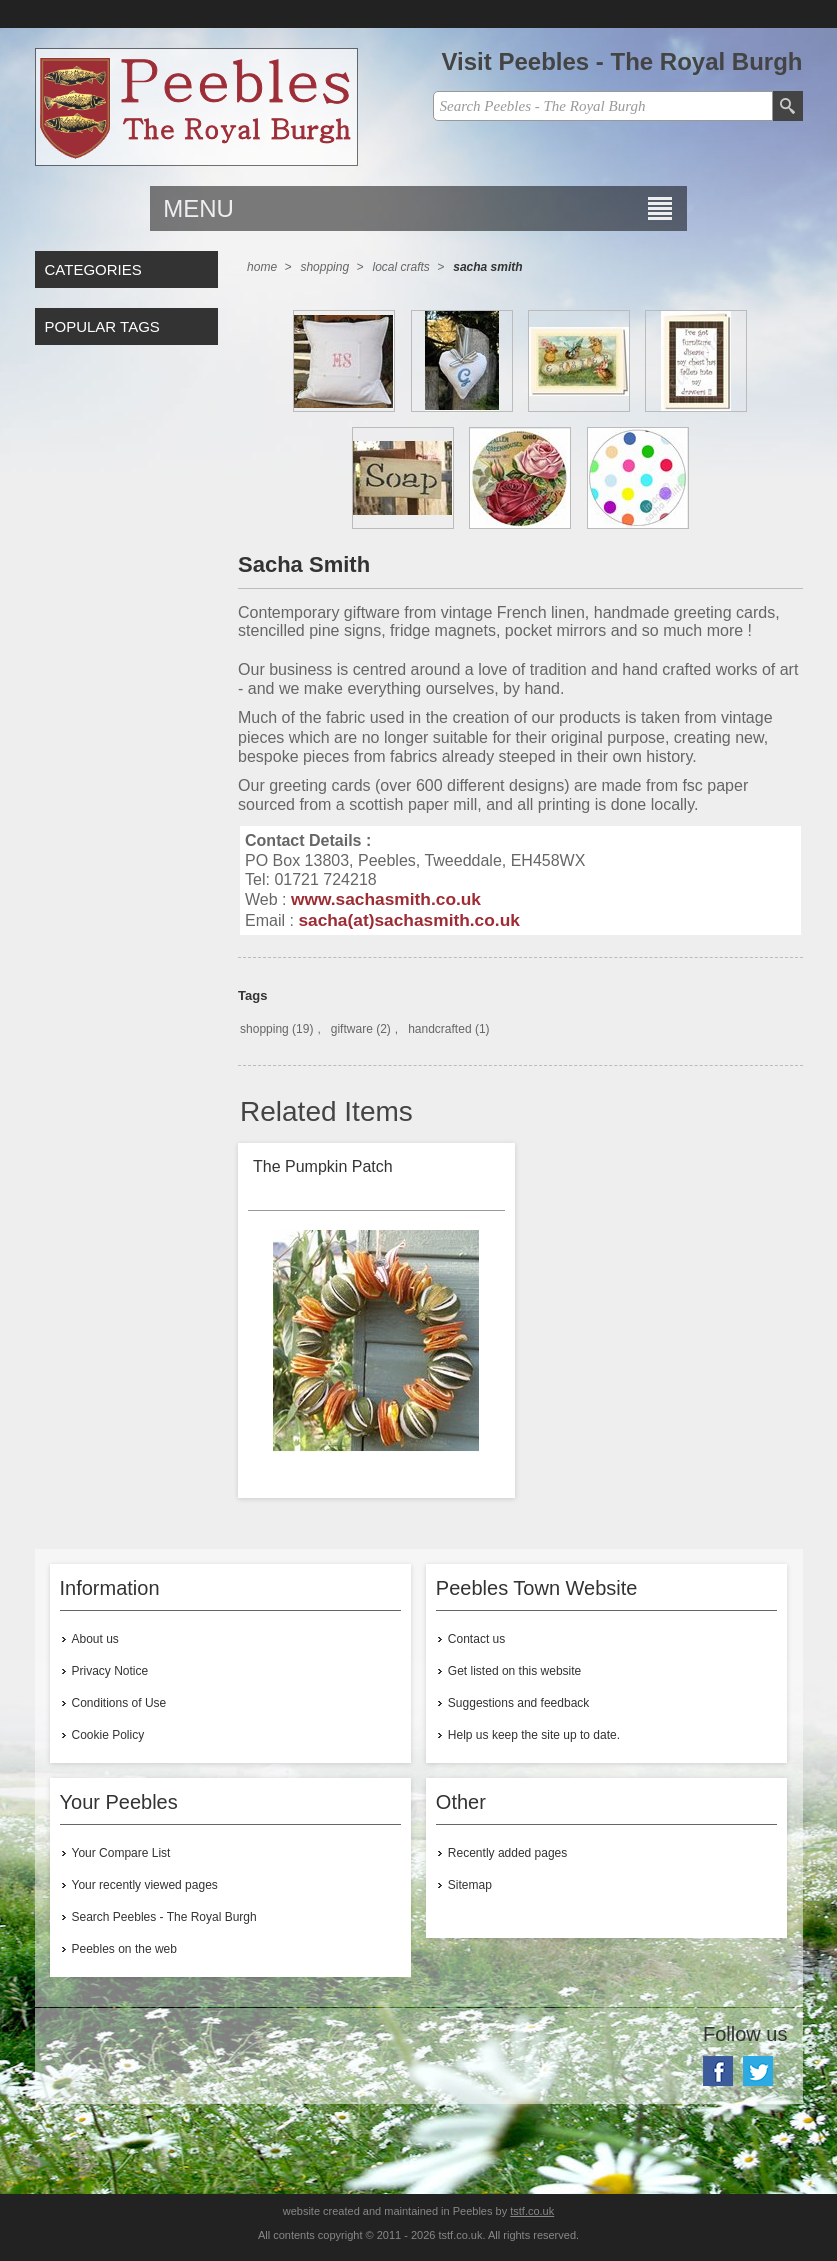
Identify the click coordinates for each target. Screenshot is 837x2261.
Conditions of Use (119, 1703)
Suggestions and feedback (518, 1703)
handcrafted (439, 1029)
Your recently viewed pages (145, 1885)
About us (95, 1639)
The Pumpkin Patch (323, 1166)
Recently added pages (507, 1853)
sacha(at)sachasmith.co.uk (409, 920)
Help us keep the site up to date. (534, 1735)
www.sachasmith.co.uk (386, 899)
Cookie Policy (108, 1735)
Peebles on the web (124, 1949)
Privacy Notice (110, 1671)
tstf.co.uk (532, 2211)
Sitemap (470, 1885)
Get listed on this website (514, 1671)
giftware (352, 1029)
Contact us (476, 1639)
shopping (264, 1029)
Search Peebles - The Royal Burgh (164, 1917)
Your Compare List (121, 1853)
